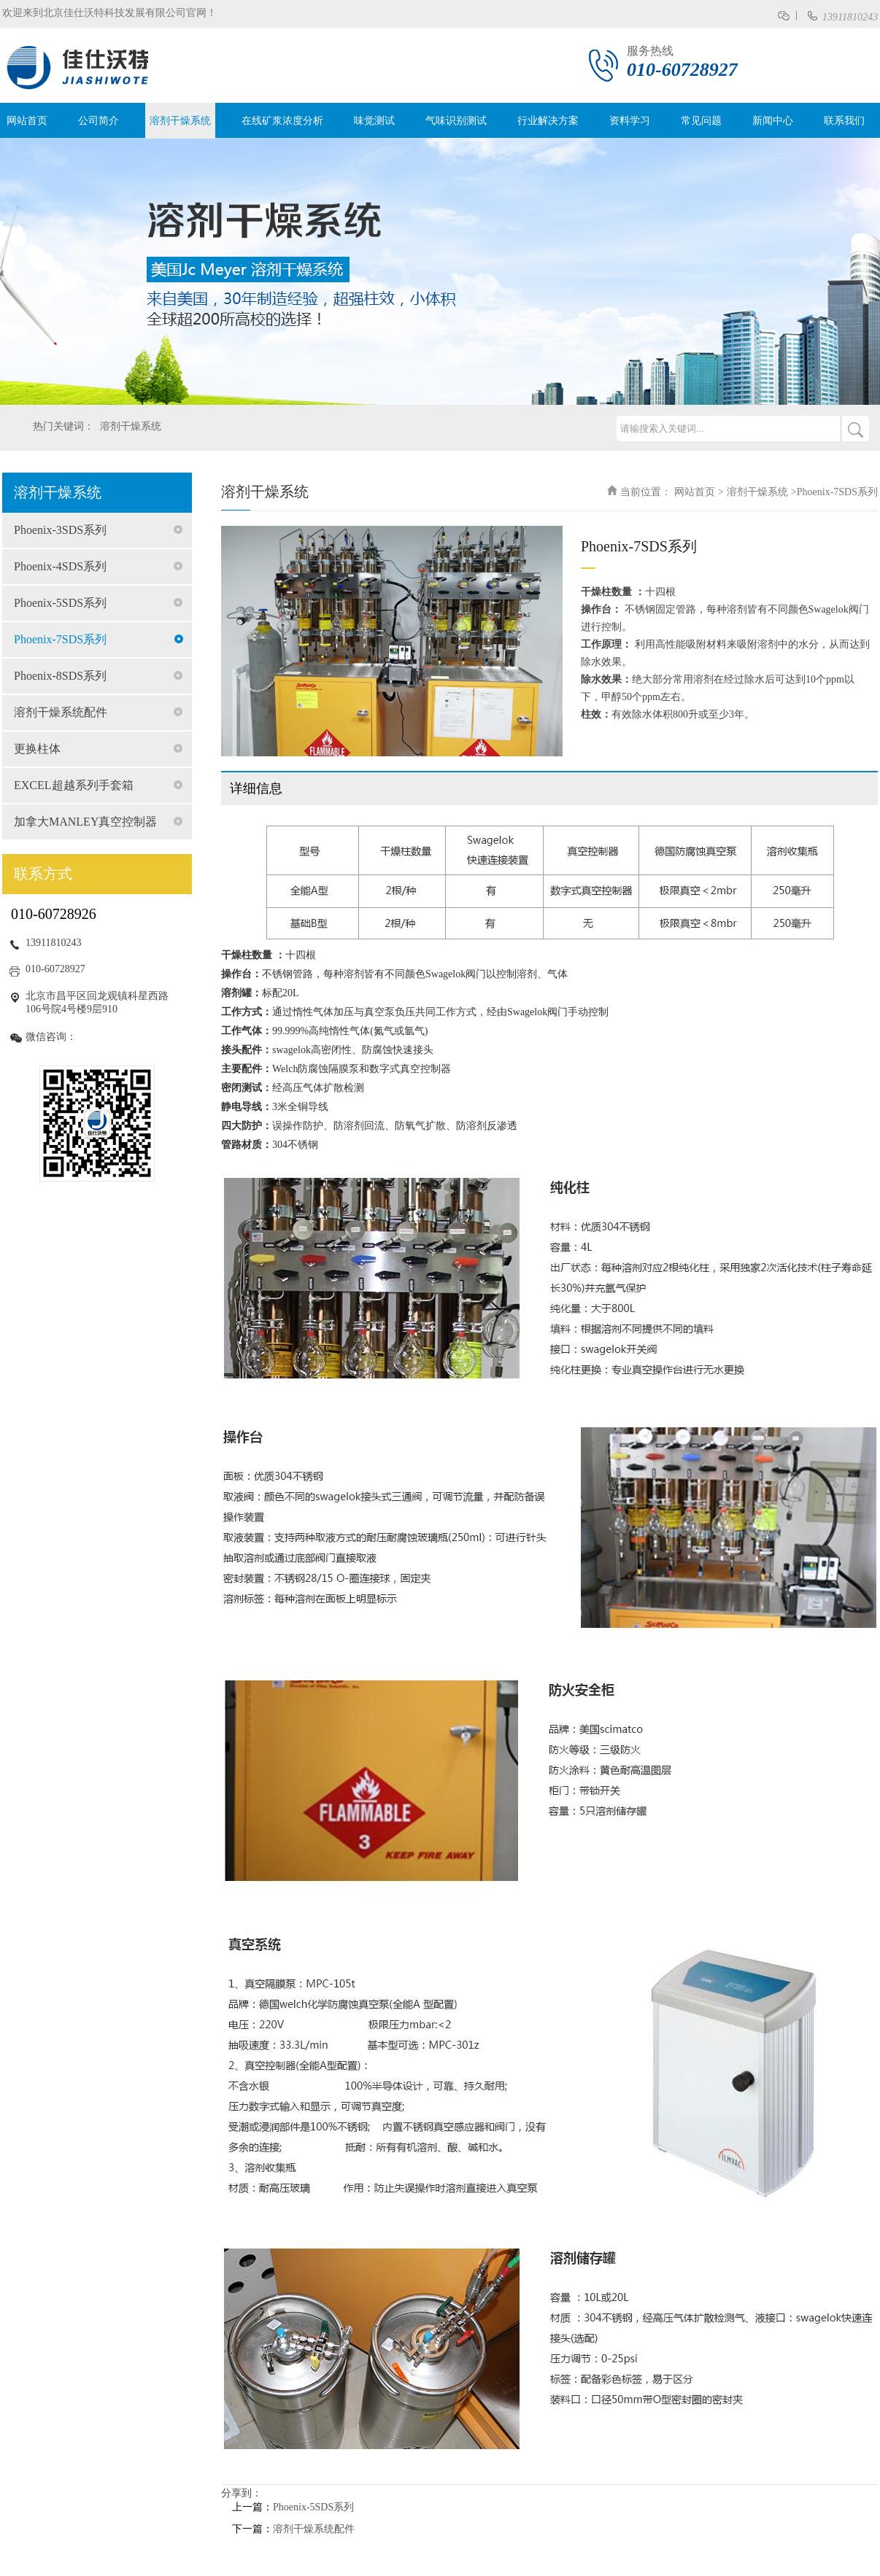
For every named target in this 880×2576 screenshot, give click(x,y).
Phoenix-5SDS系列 (60, 603)
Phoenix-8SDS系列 (60, 676)
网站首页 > (698, 491)
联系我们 (844, 120)
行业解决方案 (548, 120)
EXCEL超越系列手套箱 (74, 785)
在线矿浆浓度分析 (282, 120)
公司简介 (98, 120)
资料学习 (629, 120)
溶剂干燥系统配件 (60, 712)
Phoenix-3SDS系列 (60, 530)
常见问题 (701, 120)
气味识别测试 (456, 120)
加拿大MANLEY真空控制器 (85, 821)
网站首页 (27, 120)
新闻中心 (772, 120)
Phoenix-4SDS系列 (60, 566)
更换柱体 (37, 748)
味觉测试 (374, 120)
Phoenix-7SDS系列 (60, 639)
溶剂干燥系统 (180, 120)
